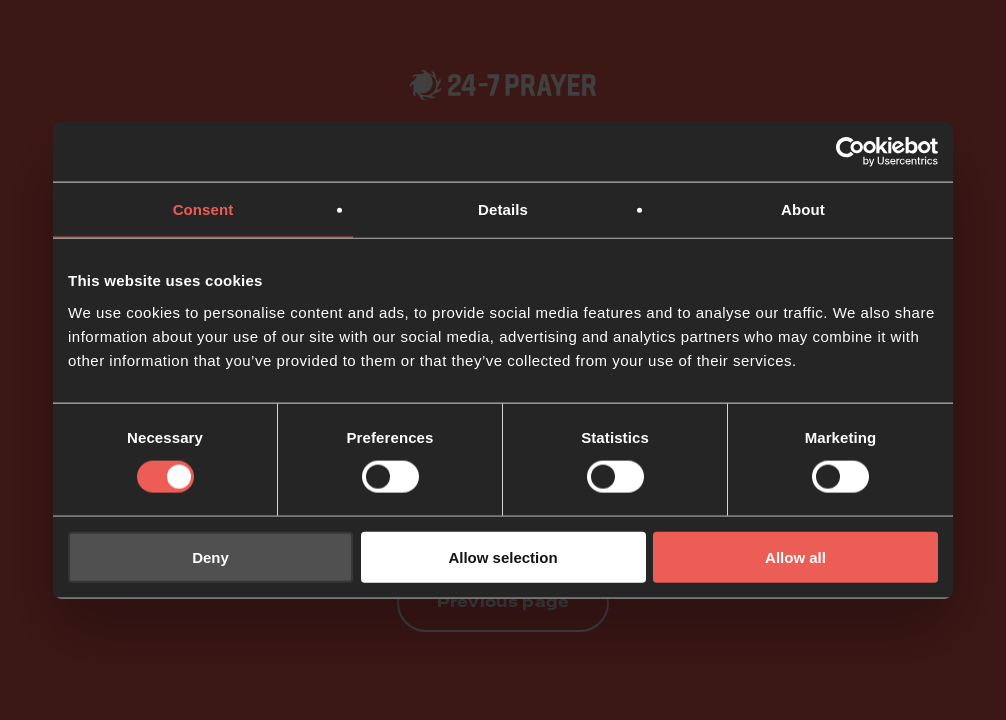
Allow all (795, 556)
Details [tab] (503, 209)
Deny (210, 556)
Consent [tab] (203, 209)
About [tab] (803, 209)
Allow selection (502, 556)
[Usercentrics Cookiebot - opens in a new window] (850, 152)
